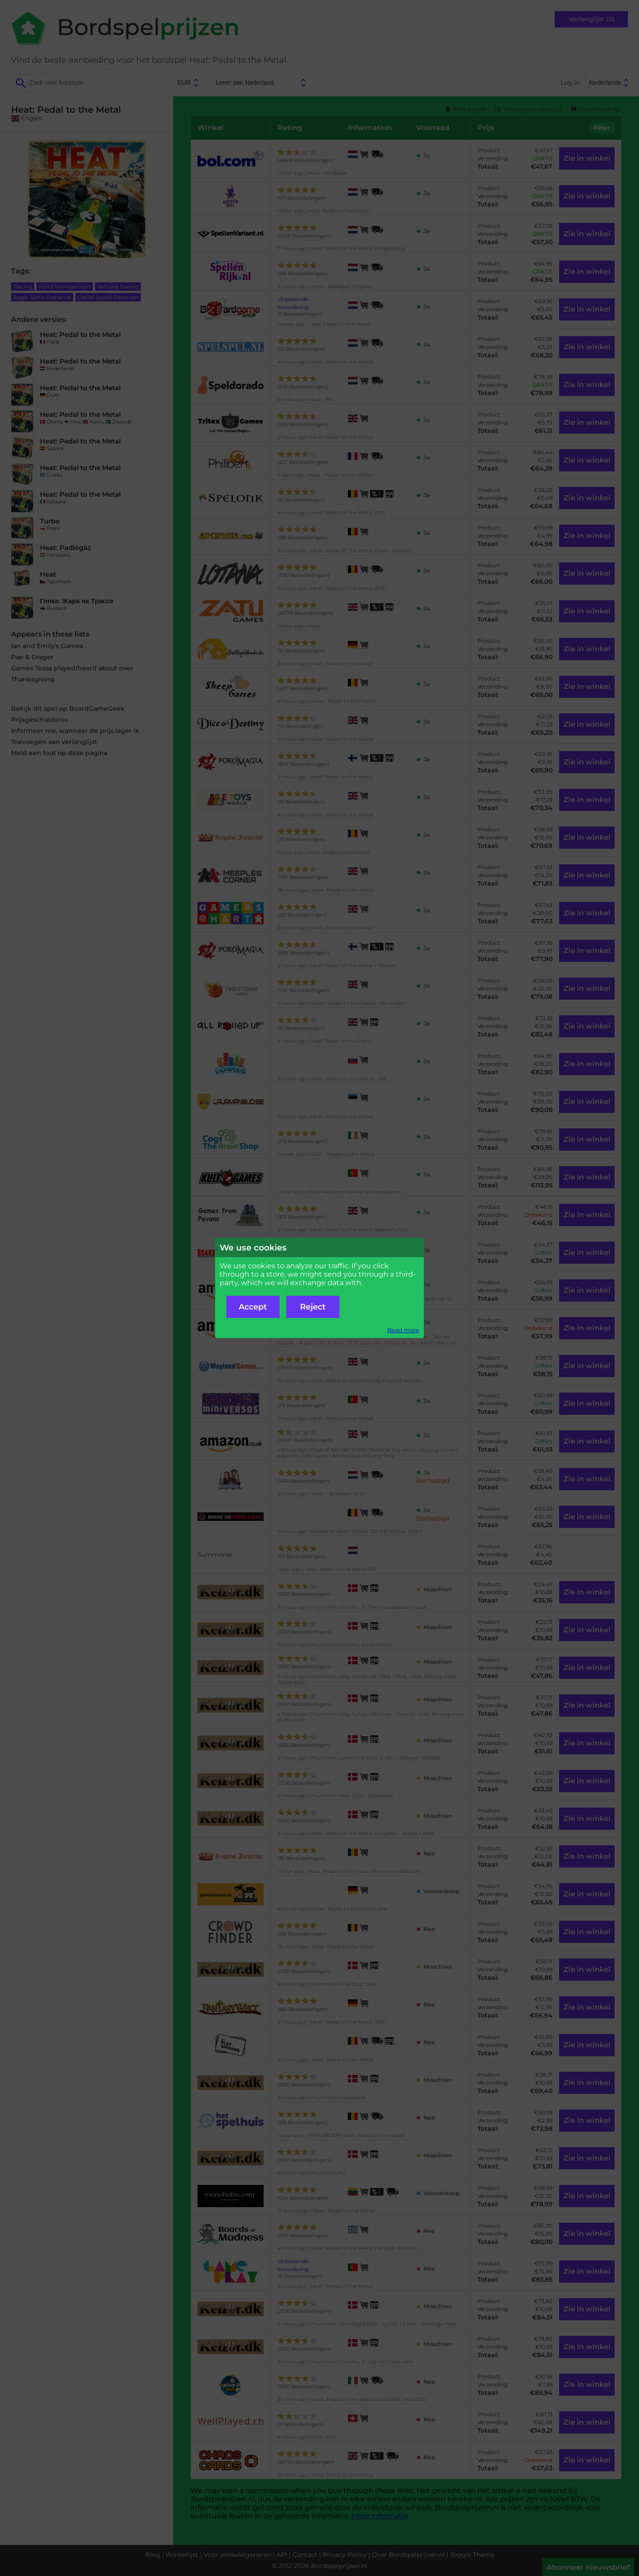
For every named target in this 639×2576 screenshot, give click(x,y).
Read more (403, 1330)
